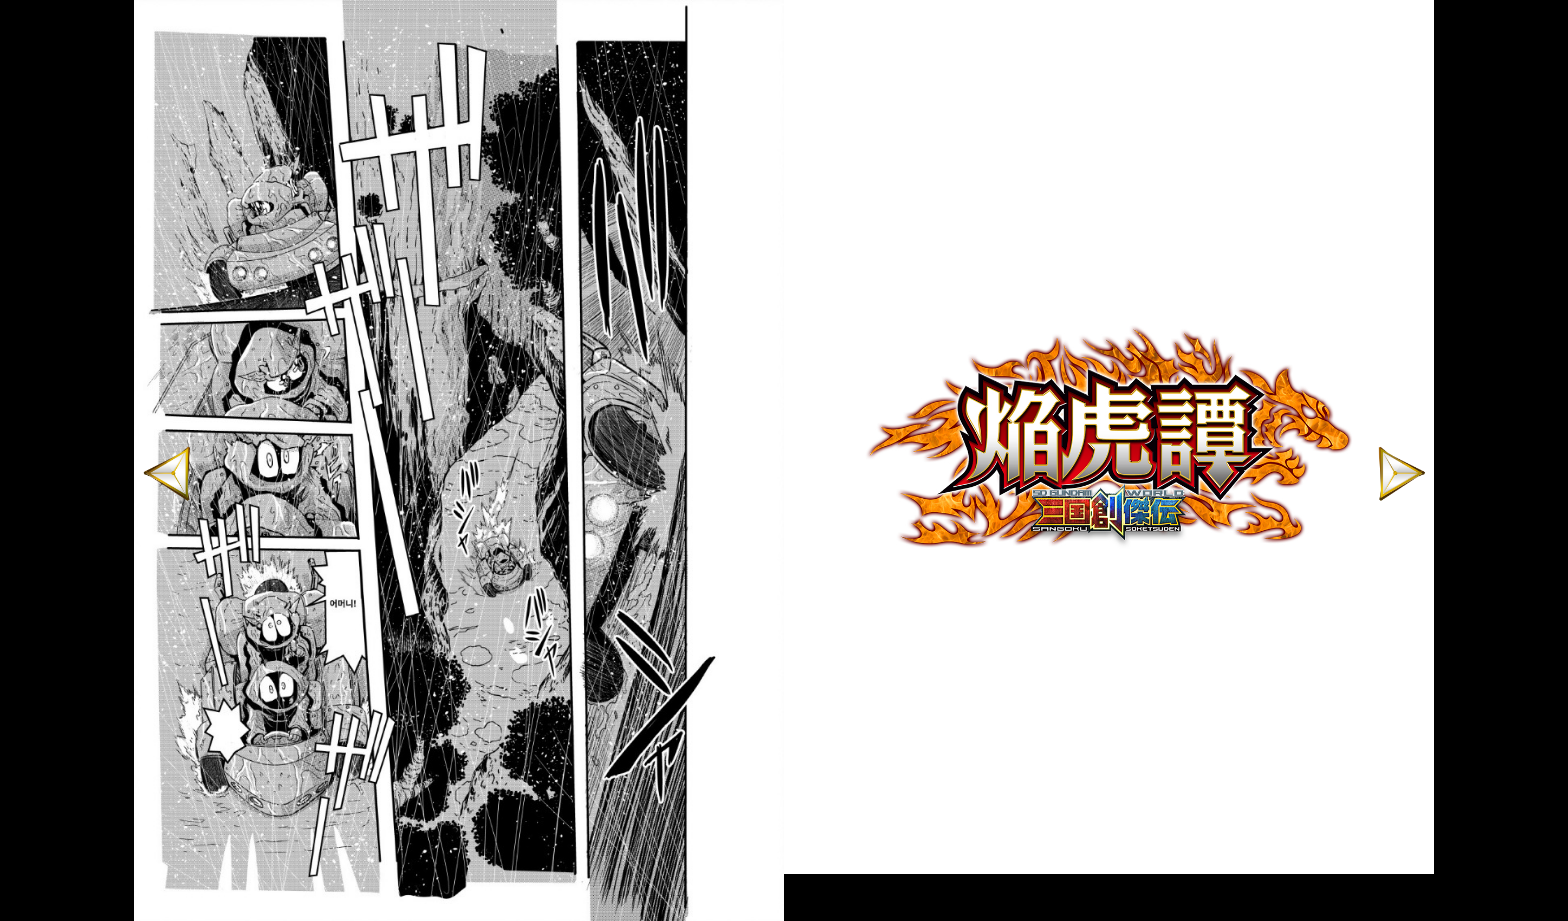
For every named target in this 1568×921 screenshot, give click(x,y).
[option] (1109, 437)
